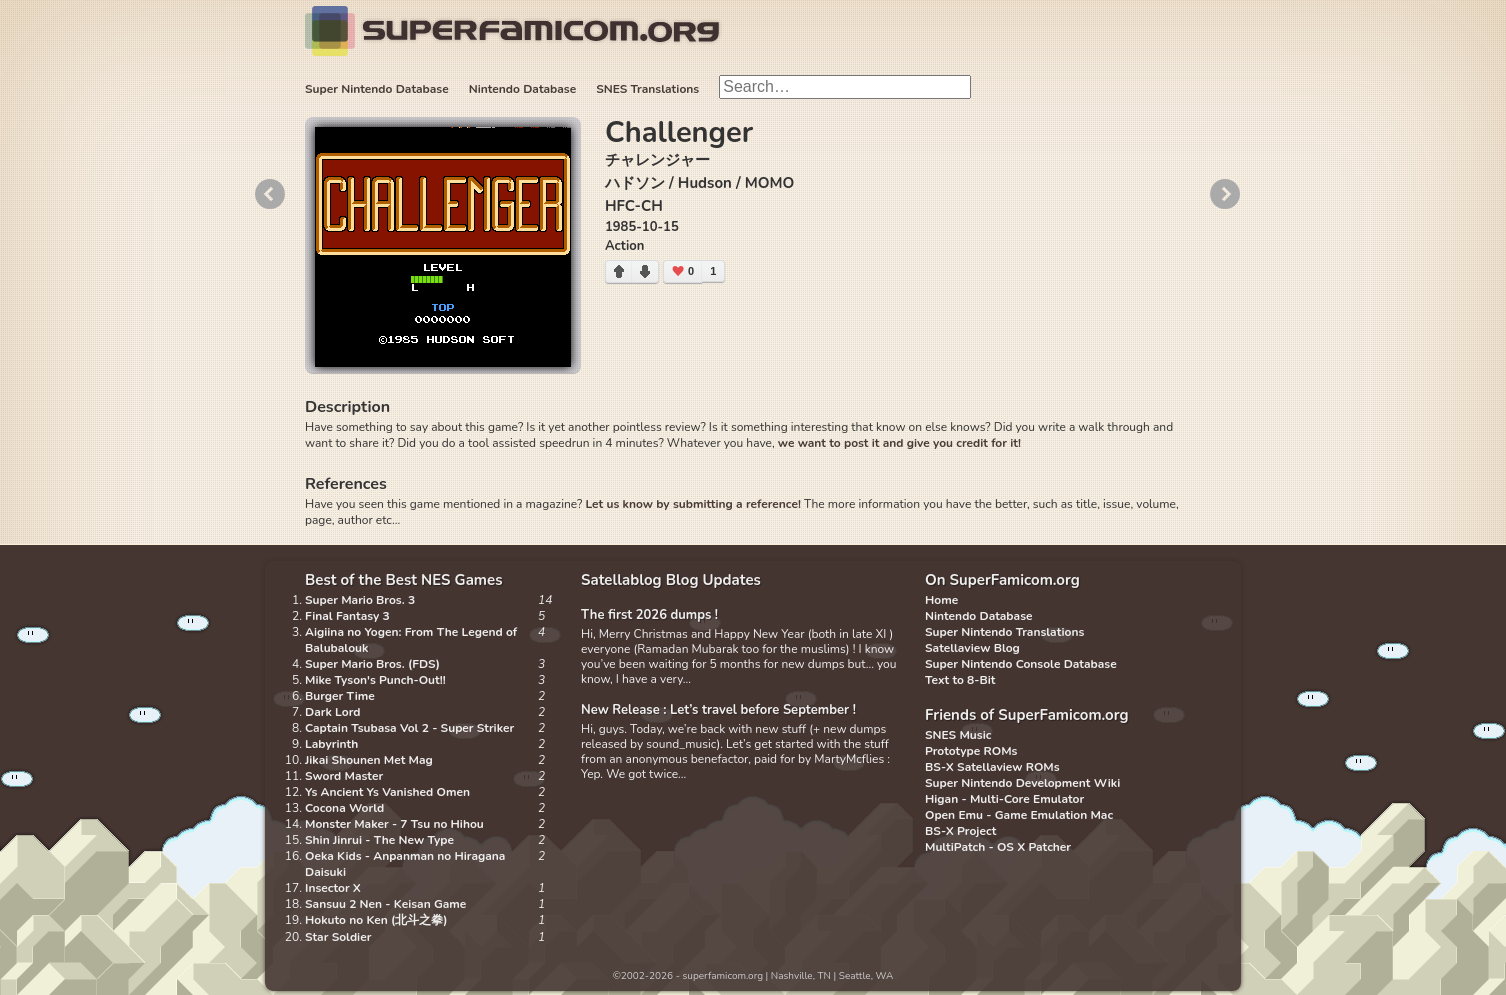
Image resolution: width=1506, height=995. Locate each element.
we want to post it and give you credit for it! (899, 443)
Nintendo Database (523, 89)
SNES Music (958, 735)
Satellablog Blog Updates (671, 580)
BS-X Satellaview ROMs (992, 767)
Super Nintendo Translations (1004, 632)
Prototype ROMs (971, 751)
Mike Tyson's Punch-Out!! (375, 680)
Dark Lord (333, 712)
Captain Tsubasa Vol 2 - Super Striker (409, 728)
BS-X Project (960, 831)
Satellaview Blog (972, 648)
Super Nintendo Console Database (1021, 664)
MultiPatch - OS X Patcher (998, 847)
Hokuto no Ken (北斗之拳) (376, 920)
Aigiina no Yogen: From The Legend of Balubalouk (411, 640)
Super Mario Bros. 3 (360, 600)
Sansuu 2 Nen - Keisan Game (385, 904)
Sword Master (344, 776)
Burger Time (340, 696)
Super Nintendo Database (377, 89)
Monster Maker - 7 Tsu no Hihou (394, 824)
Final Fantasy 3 (347, 616)
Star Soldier (338, 937)
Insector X (333, 888)
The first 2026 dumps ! (649, 615)
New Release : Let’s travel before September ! (718, 710)
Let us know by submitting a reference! (692, 504)
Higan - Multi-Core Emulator (1004, 799)
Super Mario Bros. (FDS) (372, 664)
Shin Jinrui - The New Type (379, 840)
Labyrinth (331, 744)
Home (941, 600)
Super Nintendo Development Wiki (1022, 783)
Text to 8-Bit (960, 680)
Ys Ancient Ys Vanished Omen (387, 792)
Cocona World (344, 808)
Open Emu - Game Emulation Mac (1019, 815)
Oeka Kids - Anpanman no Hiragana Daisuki (405, 864)
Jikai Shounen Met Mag (369, 760)
